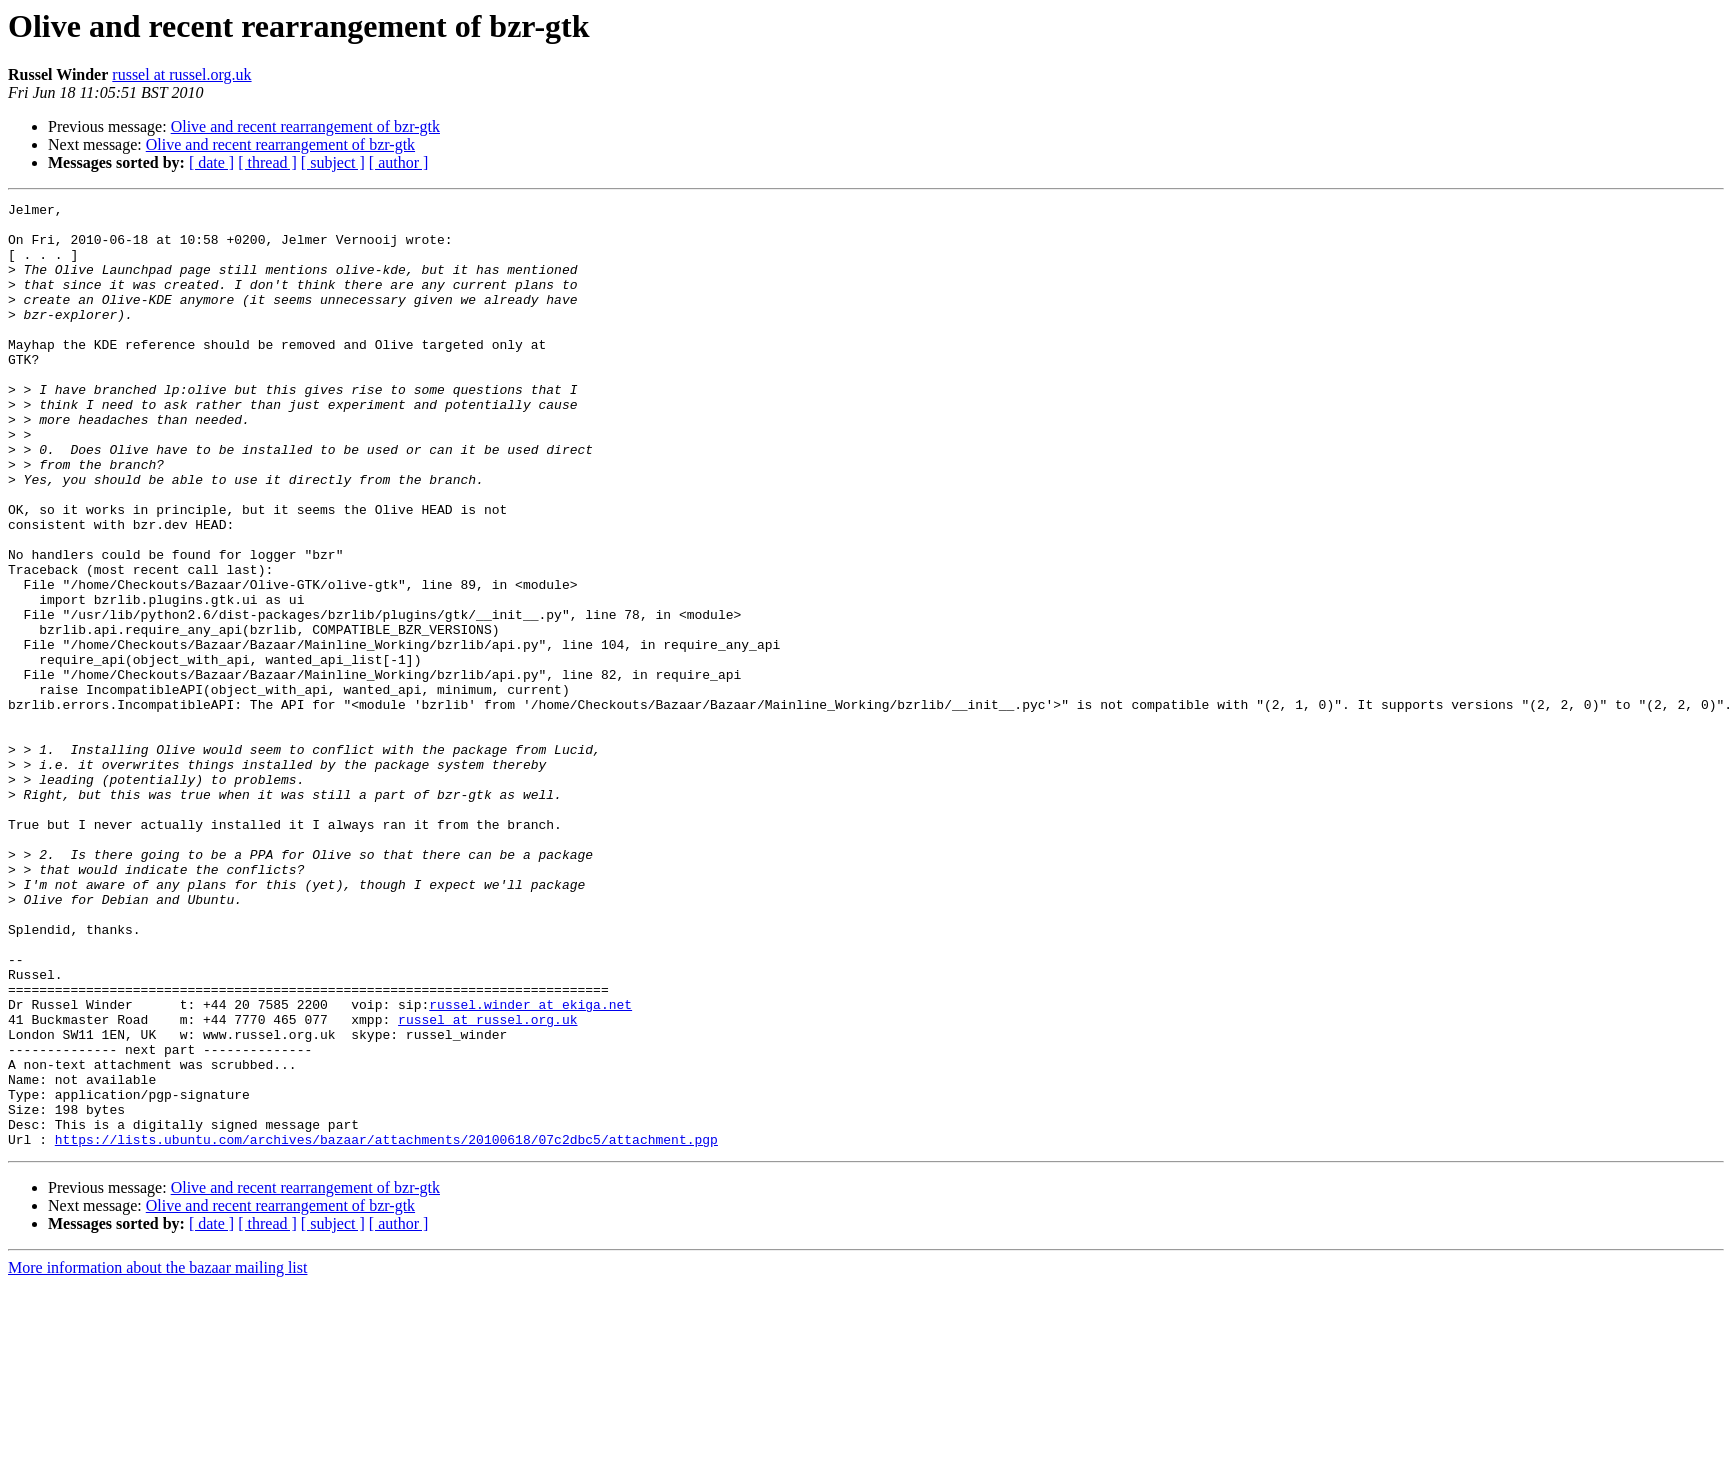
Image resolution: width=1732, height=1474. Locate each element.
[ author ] (399, 162)
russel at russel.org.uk (181, 74)
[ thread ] (267, 162)
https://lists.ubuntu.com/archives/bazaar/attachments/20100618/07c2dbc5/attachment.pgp (386, 1328)
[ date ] (211, 162)
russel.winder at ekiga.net (530, 1166)
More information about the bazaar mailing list (157, 1456)
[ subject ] (333, 162)
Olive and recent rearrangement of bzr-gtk (305, 126)
